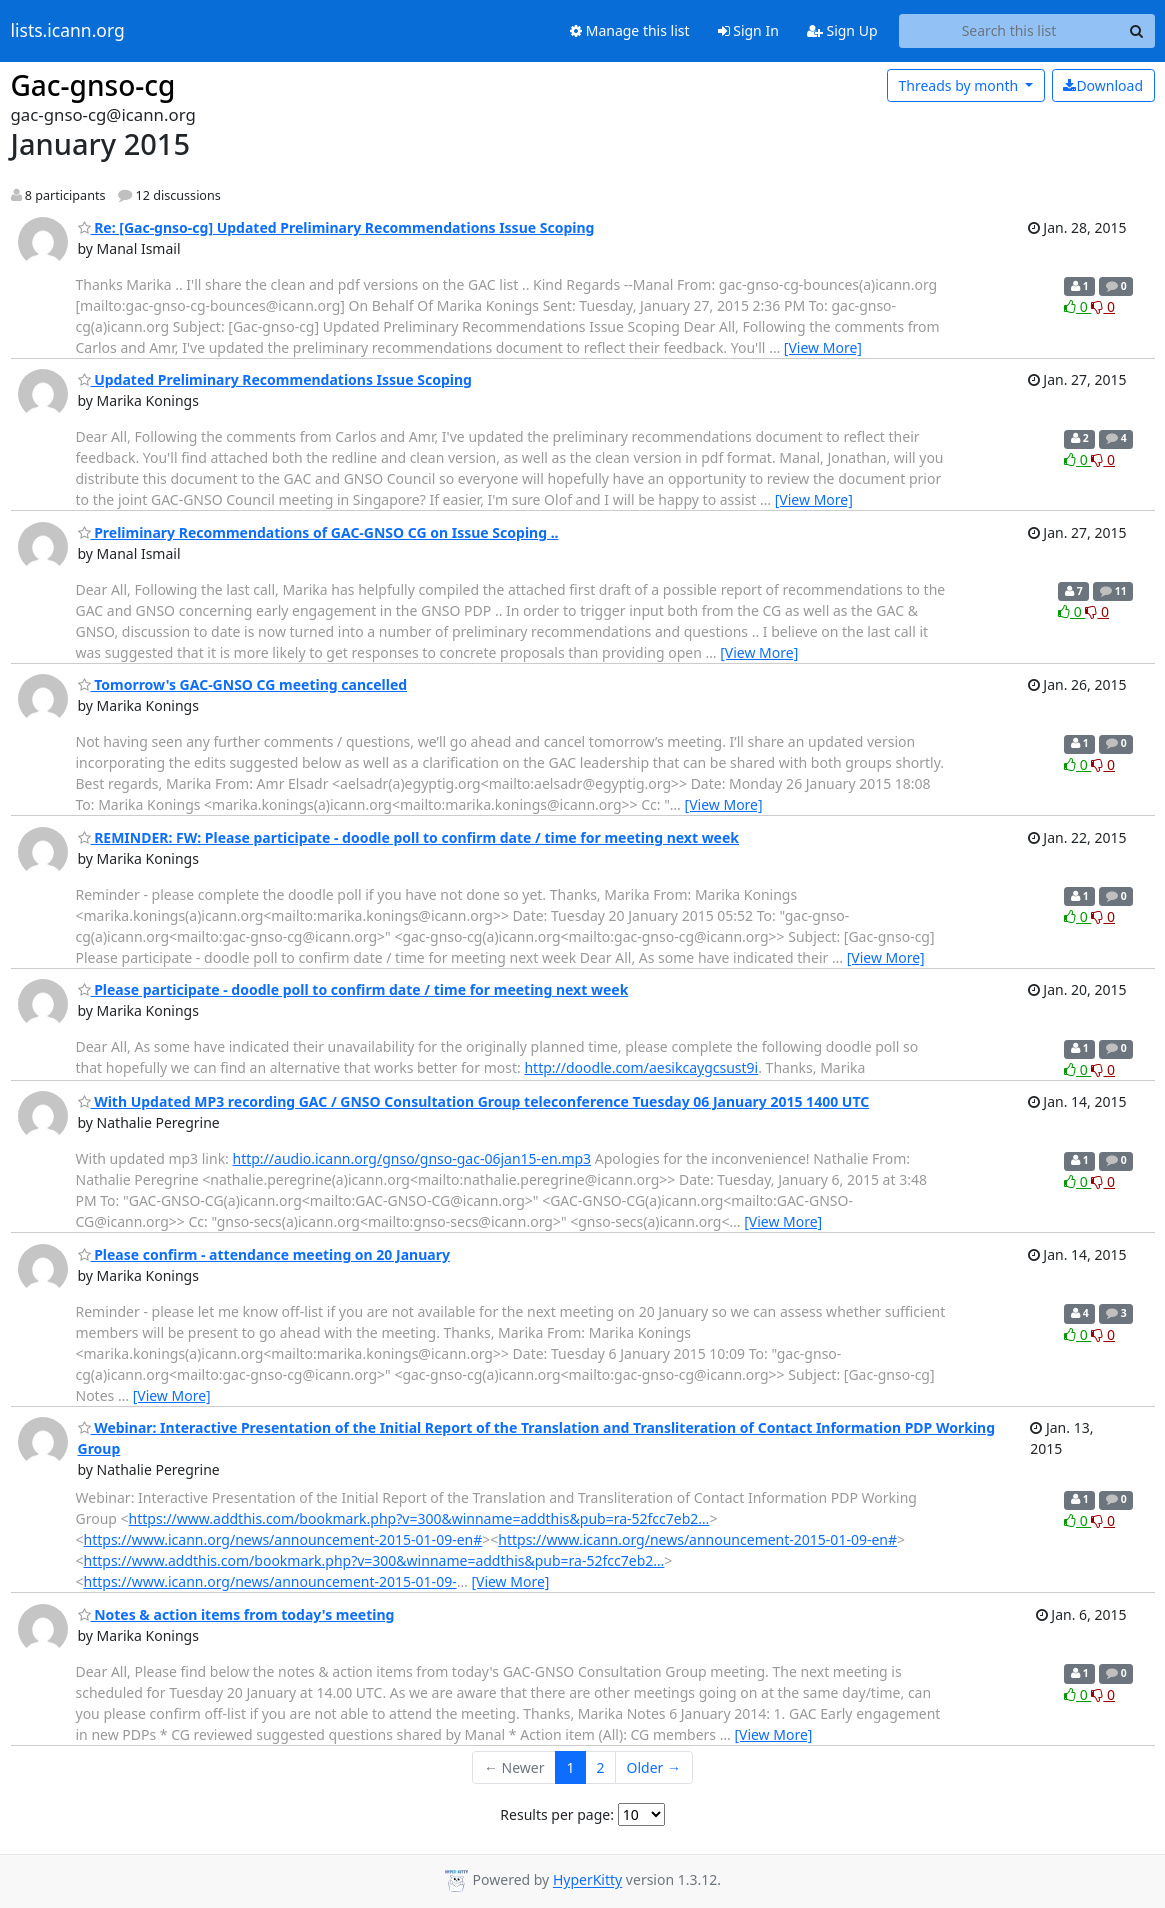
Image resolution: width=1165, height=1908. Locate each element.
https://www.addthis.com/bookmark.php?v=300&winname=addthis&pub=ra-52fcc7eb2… (419, 1518)
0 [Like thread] (1077, 306)
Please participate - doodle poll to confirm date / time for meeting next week (353, 989)
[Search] (1137, 31)
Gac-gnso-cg (93, 85)
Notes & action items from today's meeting (236, 1614)
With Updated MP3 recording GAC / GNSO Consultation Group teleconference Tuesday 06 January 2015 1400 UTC (474, 1101)
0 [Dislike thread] (1103, 306)
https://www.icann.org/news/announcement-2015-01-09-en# (283, 1539)
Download (1103, 85)
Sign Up (842, 30)
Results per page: (557, 1814)
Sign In (748, 30)
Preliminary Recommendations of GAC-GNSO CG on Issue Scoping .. (318, 532)
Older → (654, 1767)
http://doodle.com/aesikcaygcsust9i (641, 1067)
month (959, 85)
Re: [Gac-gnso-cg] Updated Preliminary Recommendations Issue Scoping (336, 227)
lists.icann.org (68, 31)
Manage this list (630, 30)
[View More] (823, 347)
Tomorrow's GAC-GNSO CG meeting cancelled (243, 684)
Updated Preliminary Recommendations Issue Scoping (275, 379)
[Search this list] (1009, 31)
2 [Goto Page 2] (601, 1767)
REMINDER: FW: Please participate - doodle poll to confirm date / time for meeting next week (409, 837)
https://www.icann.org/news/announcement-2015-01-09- (270, 1581)
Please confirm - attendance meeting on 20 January (264, 1254)
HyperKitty (587, 1880)
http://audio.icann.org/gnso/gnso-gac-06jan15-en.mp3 (412, 1158)
